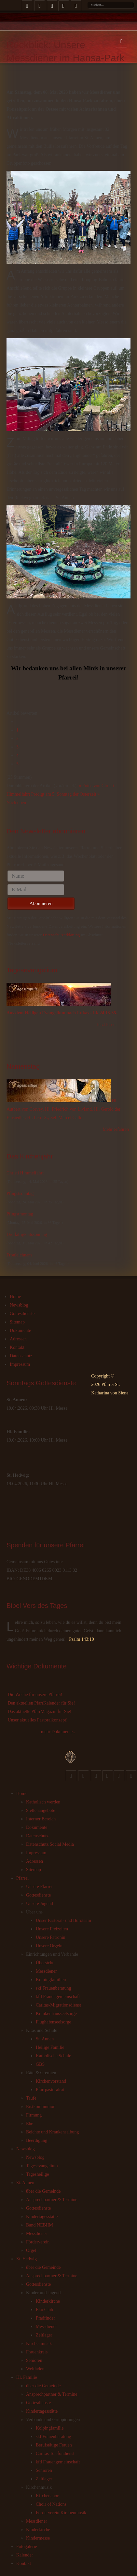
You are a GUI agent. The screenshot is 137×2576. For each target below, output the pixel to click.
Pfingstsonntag (20, 1193)
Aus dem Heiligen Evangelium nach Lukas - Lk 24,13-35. (62, 1012)
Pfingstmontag (20, 1214)
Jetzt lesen (106, 1024)
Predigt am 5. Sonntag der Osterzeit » (65, 794)
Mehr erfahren (116, 1129)
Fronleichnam (19, 1255)
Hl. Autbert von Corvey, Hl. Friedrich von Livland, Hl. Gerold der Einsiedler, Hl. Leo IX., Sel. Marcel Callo (63, 1109)
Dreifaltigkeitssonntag (27, 1234)
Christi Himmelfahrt (25, 1173)
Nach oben (16, 802)
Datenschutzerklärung (61, 934)
